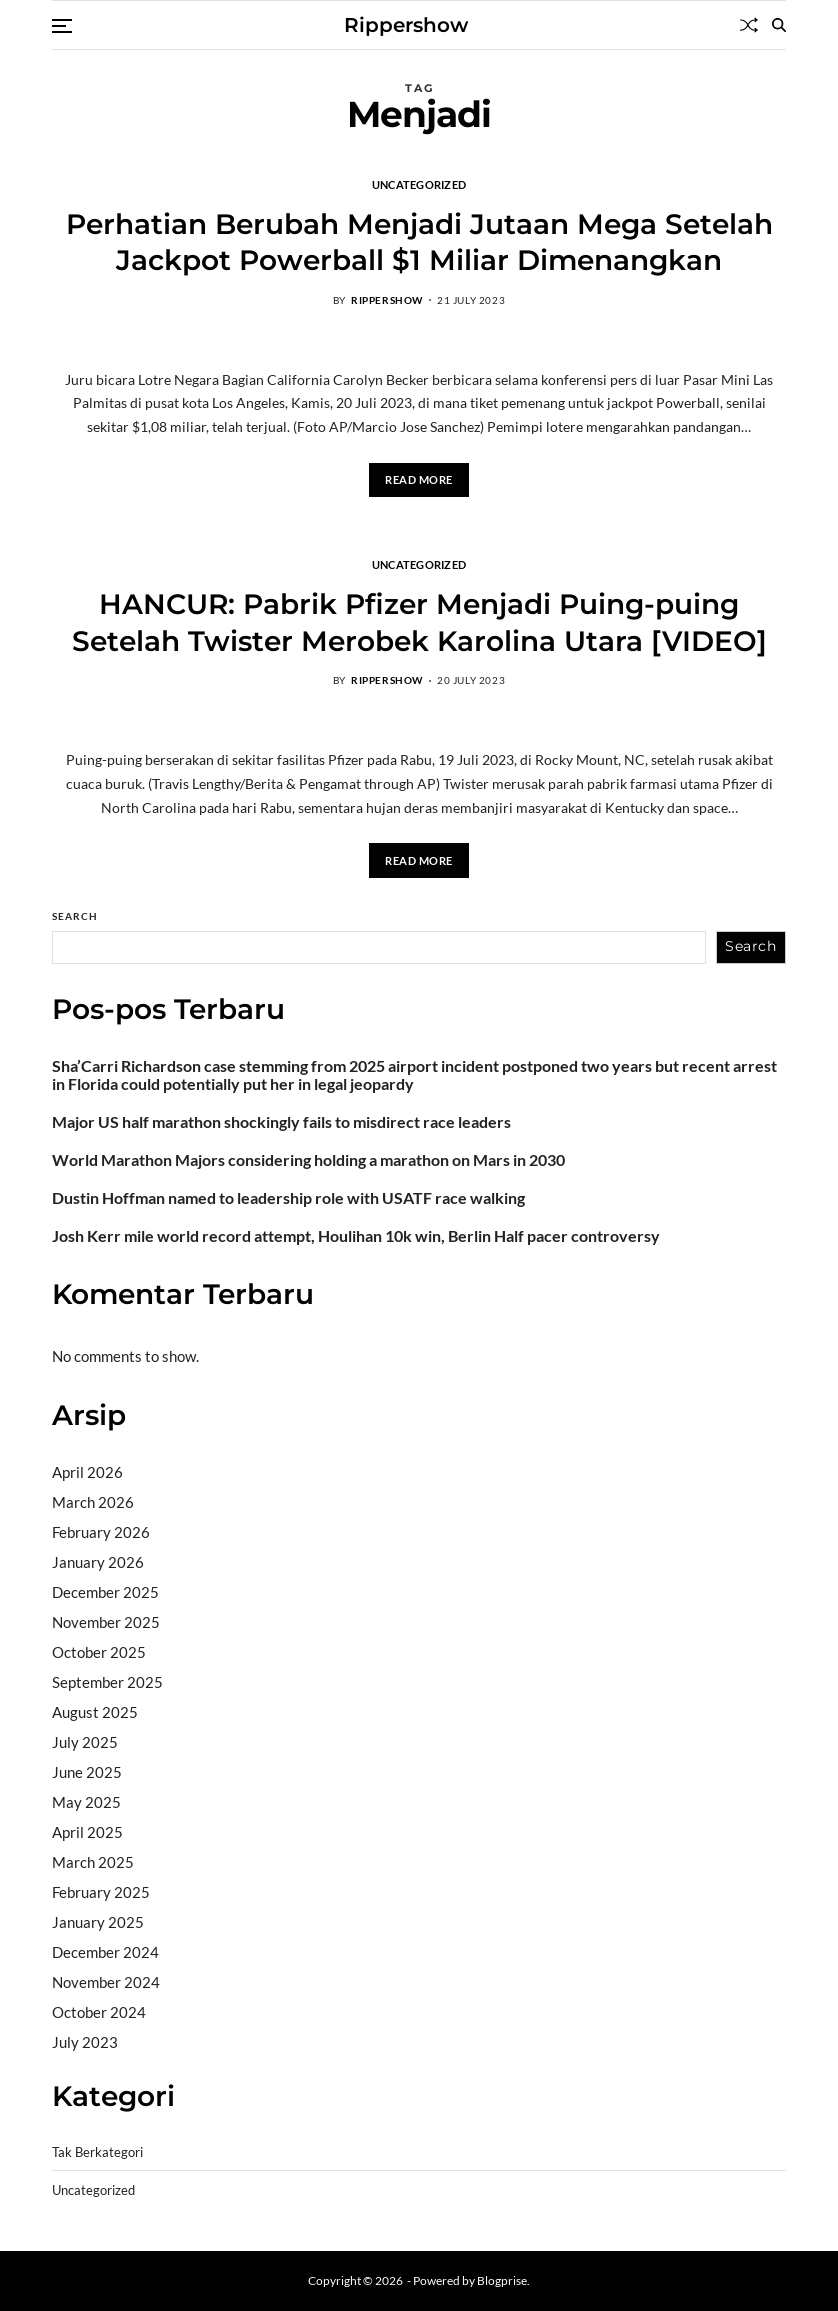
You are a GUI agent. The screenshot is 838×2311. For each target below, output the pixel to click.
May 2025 (86, 1802)
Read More (419, 479)
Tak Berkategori (97, 2152)
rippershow (387, 300)
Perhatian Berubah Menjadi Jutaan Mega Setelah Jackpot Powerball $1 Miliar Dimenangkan (419, 242)
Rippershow (406, 25)
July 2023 (85, 2042)
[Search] (779, 25)
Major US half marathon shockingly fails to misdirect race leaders (281, 1122)
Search (75, 916)
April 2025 (87, 1832)
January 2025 (98, 1922)
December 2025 (105, 1592)
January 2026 (98, 1562)
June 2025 (87, 1772)
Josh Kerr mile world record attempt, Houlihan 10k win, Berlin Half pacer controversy (356, 1236)
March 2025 (93, 1862)
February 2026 (101, 1532)
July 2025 (85, 1742)
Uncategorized (419, 184)
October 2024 (99, 2012)
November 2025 (106, 1622)
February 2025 (101, 1892)
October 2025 (99, 1652)
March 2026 (93, 1502)
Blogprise (502, 2280)
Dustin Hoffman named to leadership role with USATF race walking (288, 1198)
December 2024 (105, 1952)
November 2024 (106, 1982)
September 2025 (107, 1682)
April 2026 (87, 1472)
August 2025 (95, 1712)
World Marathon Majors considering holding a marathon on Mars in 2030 (308, 1160)
